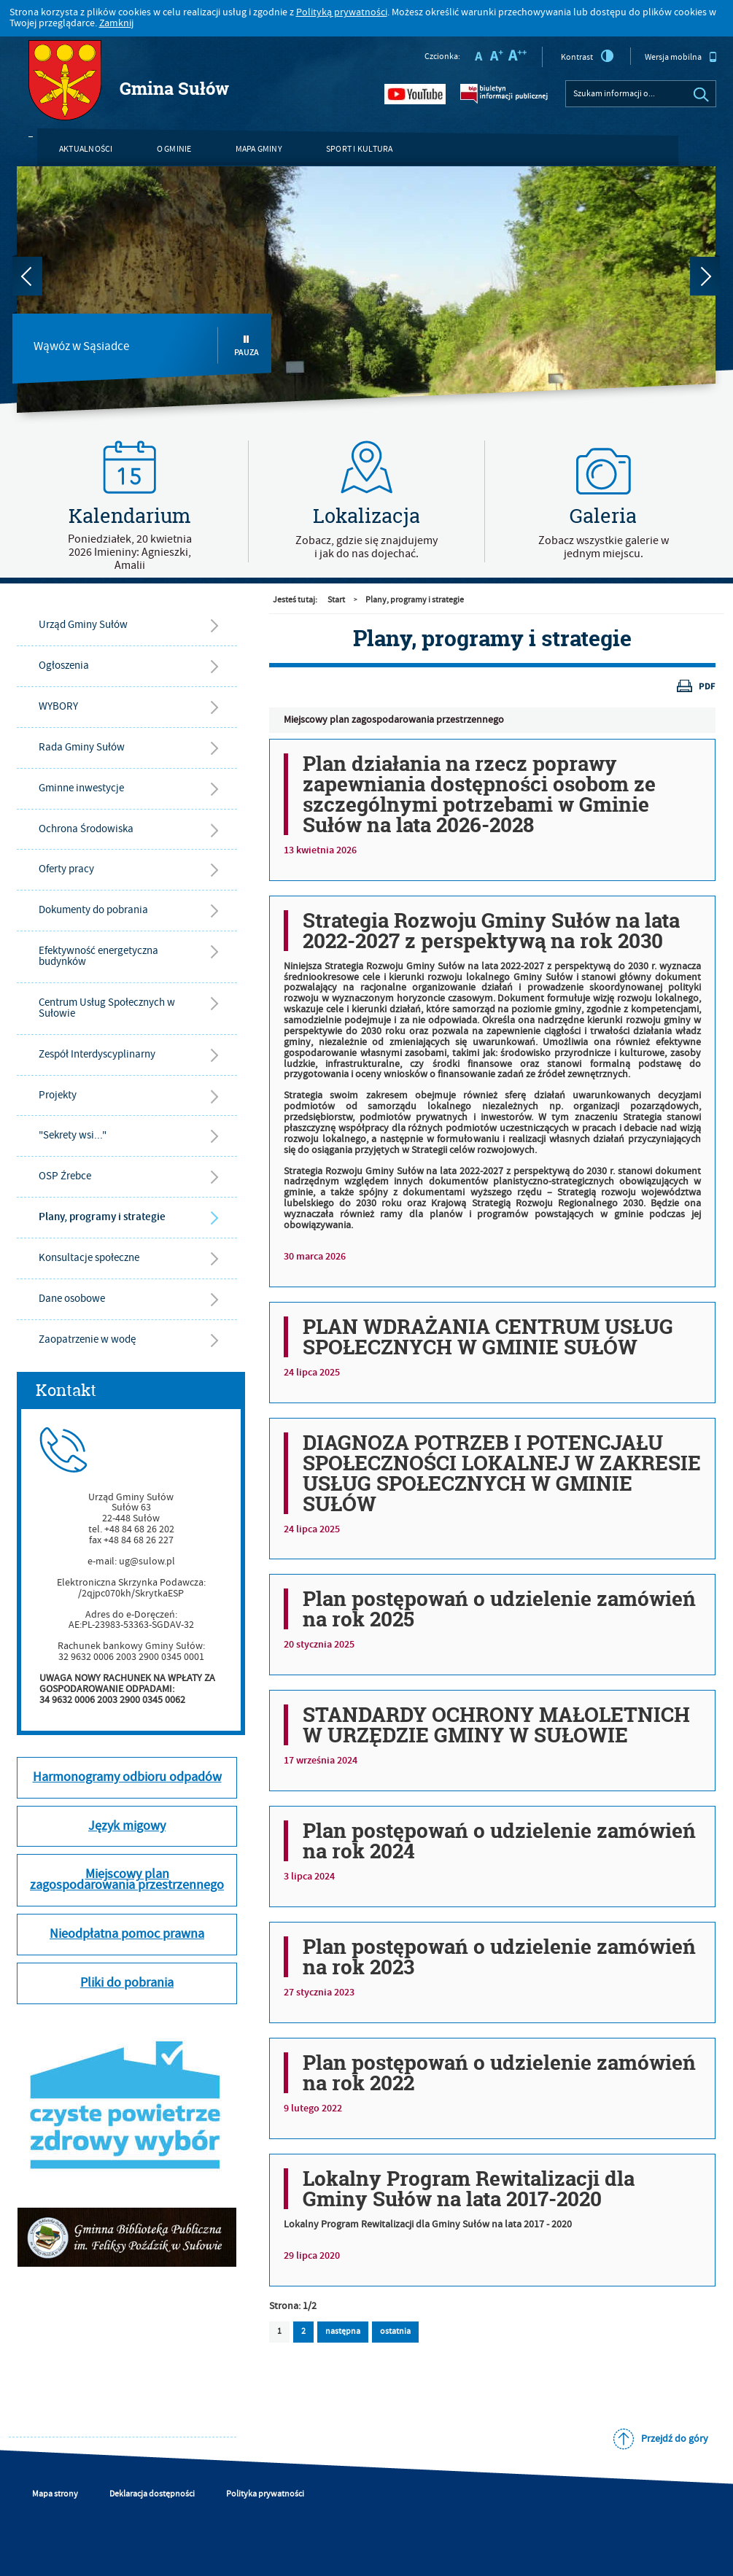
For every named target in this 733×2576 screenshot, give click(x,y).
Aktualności (86, 149)
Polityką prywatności (341, 12)
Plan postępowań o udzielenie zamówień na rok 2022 (499, 2072)
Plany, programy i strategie (102, 1217)
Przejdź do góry (674, 2438)
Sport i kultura (359, 149)
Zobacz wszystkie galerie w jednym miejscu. (603, 547)
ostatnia (391, 2329)
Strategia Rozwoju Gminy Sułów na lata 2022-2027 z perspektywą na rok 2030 (491, 930)
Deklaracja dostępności (152, 2493)
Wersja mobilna (681, 57)
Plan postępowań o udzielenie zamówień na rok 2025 (499, 1608)
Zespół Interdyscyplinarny (97, 1054)
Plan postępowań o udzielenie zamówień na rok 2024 (499, 1840)
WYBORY (58, 706)
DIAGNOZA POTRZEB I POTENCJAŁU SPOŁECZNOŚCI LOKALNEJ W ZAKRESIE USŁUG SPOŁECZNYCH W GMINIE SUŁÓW (502, 1473)
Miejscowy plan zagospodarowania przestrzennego (394, 719)
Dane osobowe (72, 1299)
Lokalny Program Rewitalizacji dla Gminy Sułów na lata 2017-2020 (469, 2188)
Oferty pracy (66, 869)
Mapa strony (55, 2493)
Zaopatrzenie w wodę (87, 1339)
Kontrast (587, 56)
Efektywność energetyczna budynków (98, 956)
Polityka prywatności (265, 2493)
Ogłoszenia (64, 665)
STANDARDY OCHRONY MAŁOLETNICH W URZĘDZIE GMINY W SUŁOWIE (496, 1724)
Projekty (58, 1095)
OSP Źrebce (65, 1176)
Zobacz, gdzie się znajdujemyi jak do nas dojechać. (366, 547)
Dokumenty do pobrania (93, 910)
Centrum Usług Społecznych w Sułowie (107, 1008)
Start (336, 599)
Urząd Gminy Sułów (83, 625)
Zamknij (116, 23)
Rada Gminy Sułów (82, 747)
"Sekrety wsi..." (72, 1135)
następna (342, 2331)
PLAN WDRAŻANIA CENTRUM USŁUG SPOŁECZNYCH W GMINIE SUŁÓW (488, 1336)
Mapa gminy (259, 149)
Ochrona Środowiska (86, 829)
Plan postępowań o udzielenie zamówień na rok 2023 (499, 1956)
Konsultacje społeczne (89, 1258)
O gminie (174, 149)
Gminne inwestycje (81, 788)
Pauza (246, 346)
